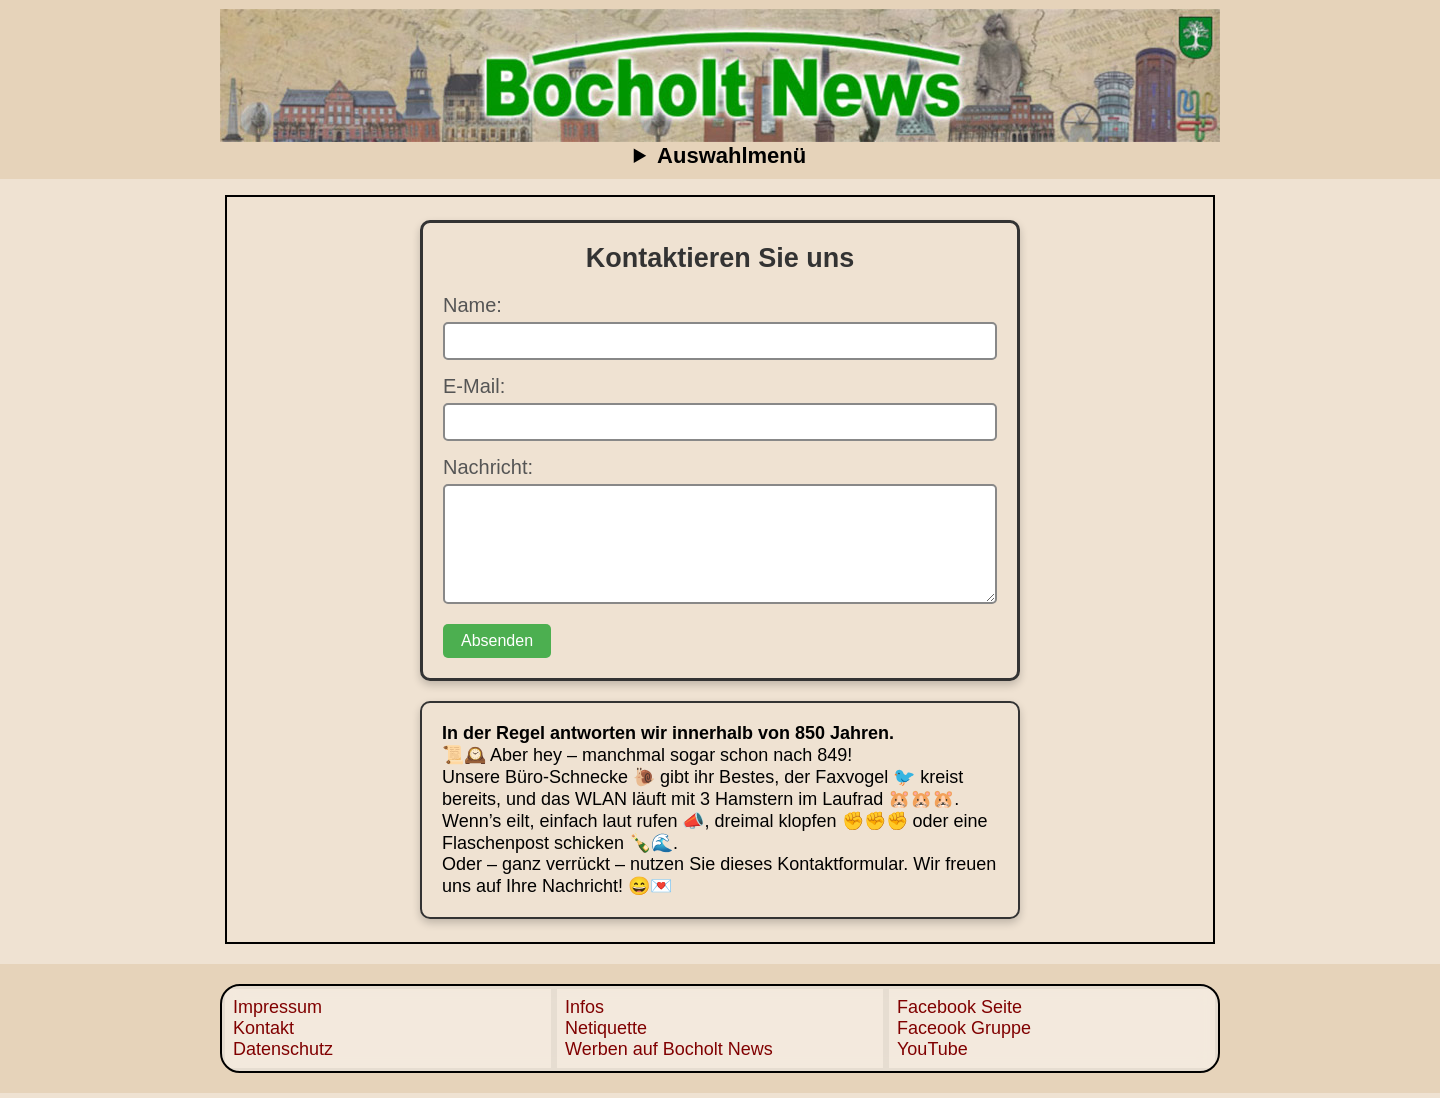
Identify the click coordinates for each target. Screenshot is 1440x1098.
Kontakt (263, 1028)
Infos (584, 1007)
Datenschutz (283, 1049)
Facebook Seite (959, 1007)
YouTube (932, 1049)
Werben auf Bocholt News (669, 1049)
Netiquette (606, 1028)
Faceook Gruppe (964, 1028)
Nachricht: (488, 467)
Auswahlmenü (731, 155)
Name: (472, 305)
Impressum (277, 1007)
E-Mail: (474, 386)
